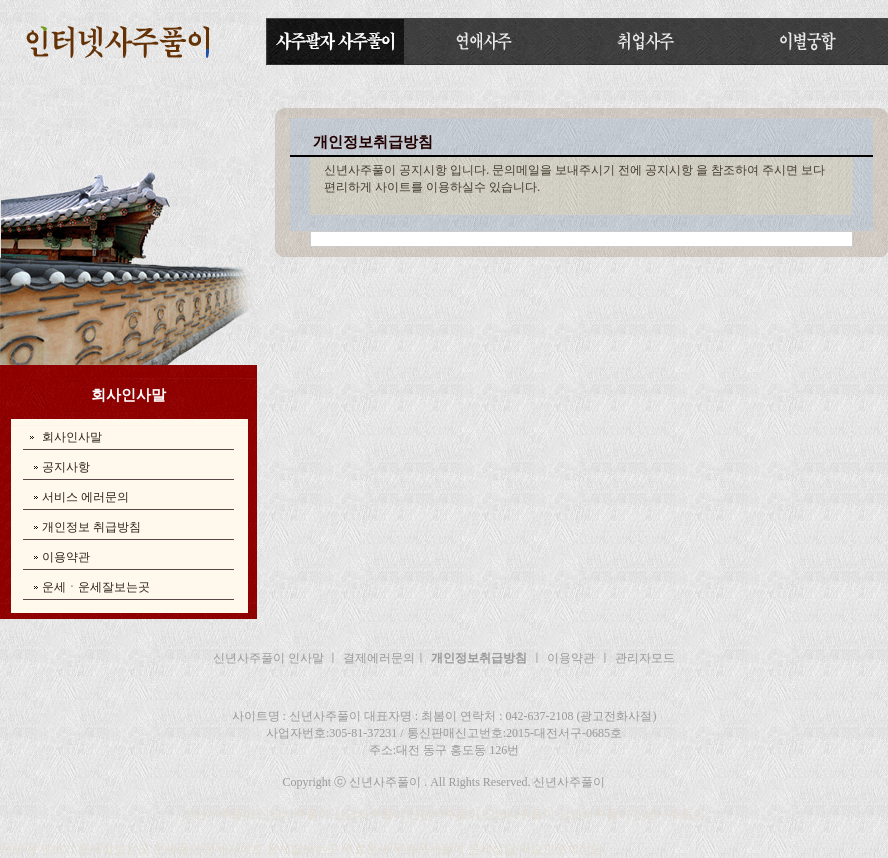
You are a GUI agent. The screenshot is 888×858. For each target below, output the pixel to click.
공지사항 (66, 467)
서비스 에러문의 (85, 497)
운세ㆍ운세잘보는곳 (96, 587)
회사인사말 (72, 437)
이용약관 (66, 557)
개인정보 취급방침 (91, 527)
